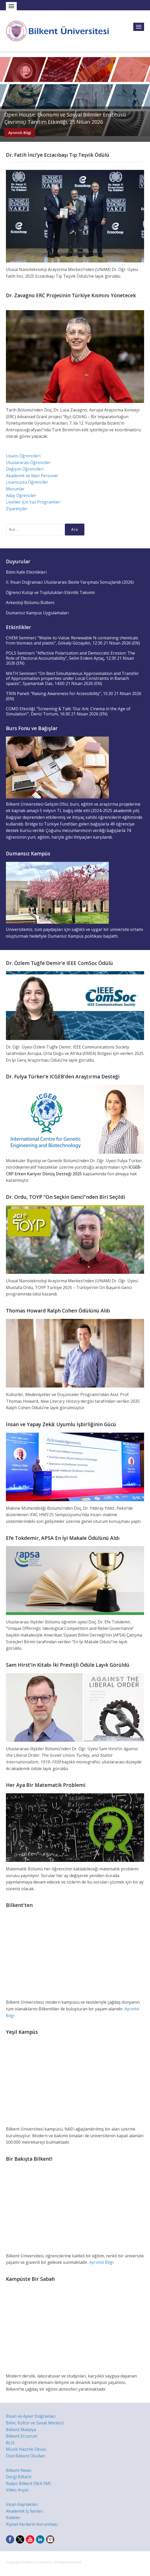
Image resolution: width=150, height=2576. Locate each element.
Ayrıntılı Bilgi (19, 132)
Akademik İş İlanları (24, 2511)
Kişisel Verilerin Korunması (32, 2524)
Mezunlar (15, 489)
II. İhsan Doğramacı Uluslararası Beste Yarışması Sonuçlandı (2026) (70, 582)
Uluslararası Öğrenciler (28, 462)
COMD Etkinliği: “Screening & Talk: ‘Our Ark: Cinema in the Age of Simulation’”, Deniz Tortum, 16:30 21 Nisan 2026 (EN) (68, 711)
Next (145, 97)
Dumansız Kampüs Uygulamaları (37, 613)
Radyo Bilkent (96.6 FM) (28, 2483)
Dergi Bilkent (18, 2477)
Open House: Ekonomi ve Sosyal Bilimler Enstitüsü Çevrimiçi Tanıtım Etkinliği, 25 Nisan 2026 (65, 118)
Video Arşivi (17, 2490)
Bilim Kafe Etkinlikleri (26, 572)
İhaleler (13, 2517)
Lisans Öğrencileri (23, 456)
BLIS (10, 2443)
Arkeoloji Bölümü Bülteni (30, 602)
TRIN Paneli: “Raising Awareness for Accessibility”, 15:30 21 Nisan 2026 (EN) (73, 696)
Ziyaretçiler (17, 508)
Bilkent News (18, 2470)
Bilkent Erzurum (21, 2436)
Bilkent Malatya (21, 2429)
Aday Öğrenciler (21, 495)
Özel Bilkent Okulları (25, 2456)
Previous (5, 97)
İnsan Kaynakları (22, 2504)
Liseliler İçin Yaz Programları (33, 502)
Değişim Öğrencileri (24, 469)
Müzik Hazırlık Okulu (26, 2449)
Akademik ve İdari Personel (32, 475)
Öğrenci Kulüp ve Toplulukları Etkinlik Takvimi (50, 592)
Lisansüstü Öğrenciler (27, 482)
